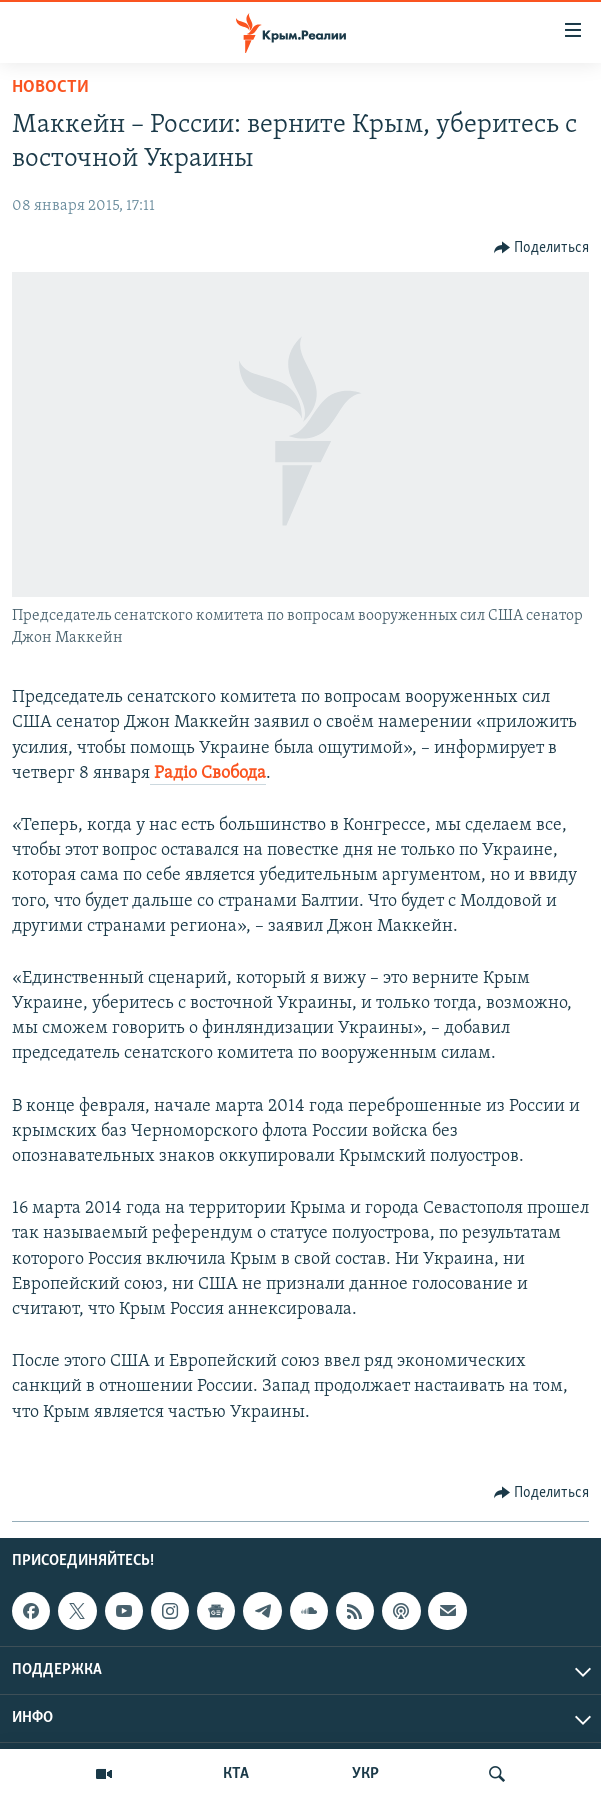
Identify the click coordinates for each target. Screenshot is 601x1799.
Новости (50, 87)
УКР (365, 1774)
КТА (236, 1774)
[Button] (542, 248)
